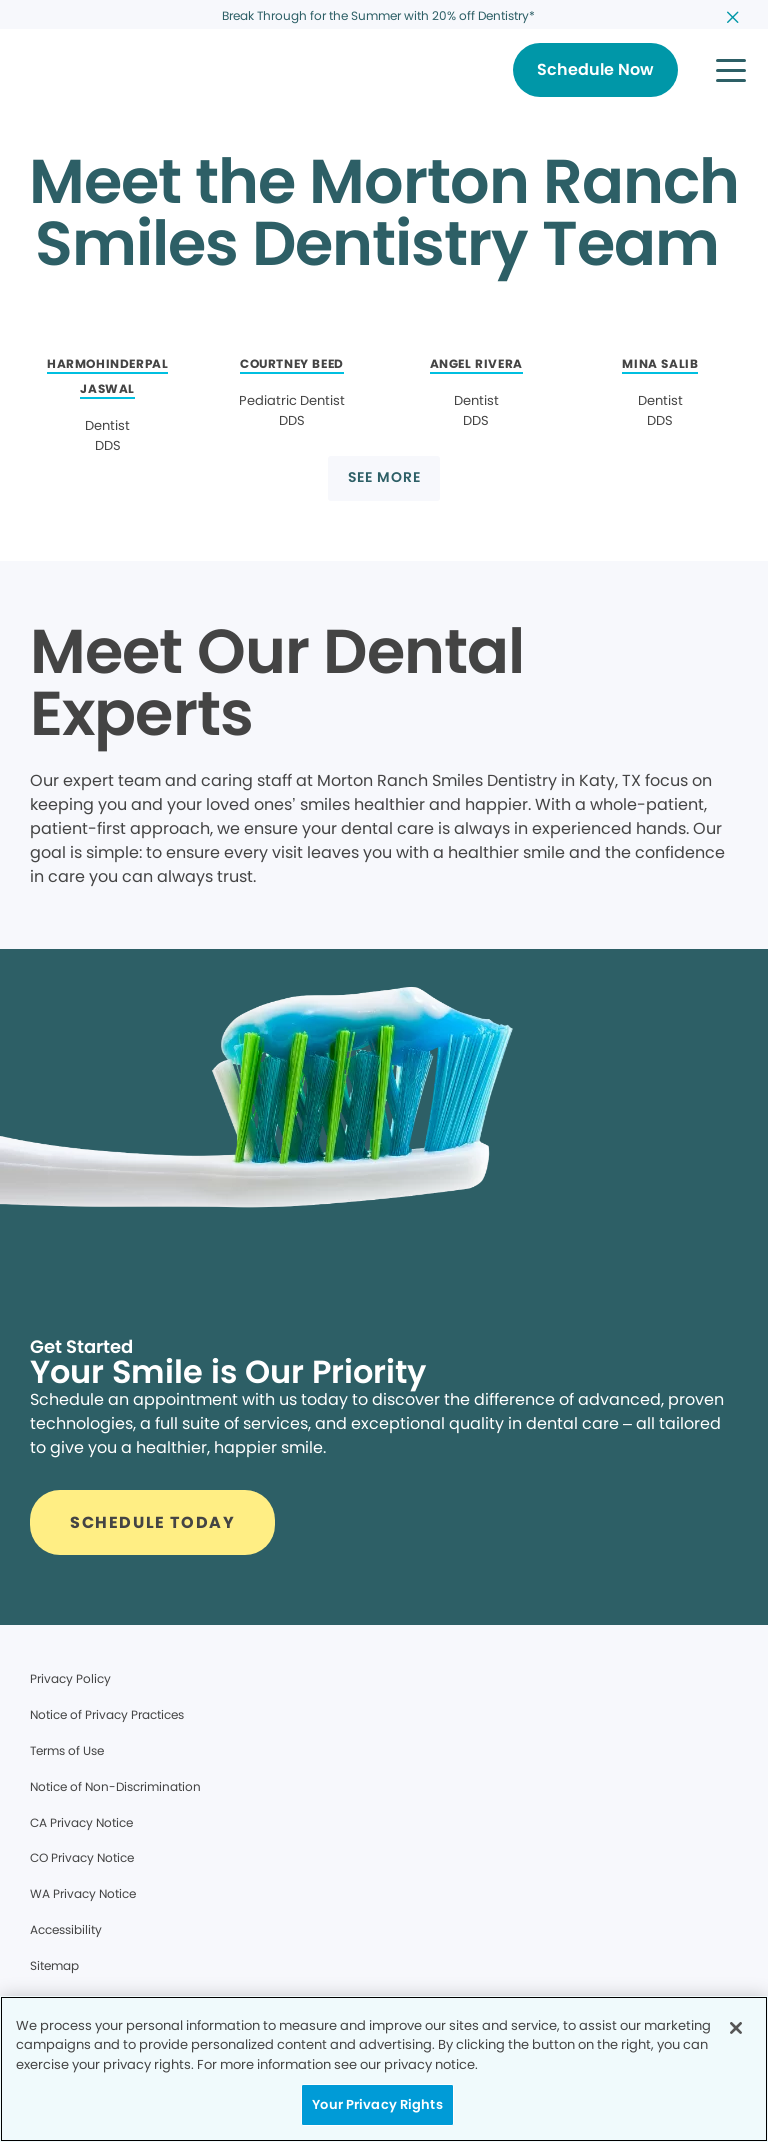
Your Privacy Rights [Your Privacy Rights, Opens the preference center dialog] (377, 2104)
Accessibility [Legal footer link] (66, 1929)
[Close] (736, 2028)
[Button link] (595, 70)
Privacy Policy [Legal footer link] (70, 1678)
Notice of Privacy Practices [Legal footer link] (107, 1714)
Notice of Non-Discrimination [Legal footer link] (115, 1786)
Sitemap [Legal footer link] (54, 1965)
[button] (731, 70)
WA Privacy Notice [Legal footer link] (83, 1893)
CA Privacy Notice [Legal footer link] (81, 1822)
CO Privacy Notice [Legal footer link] (82, 1857)
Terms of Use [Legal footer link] (67, 1750)
